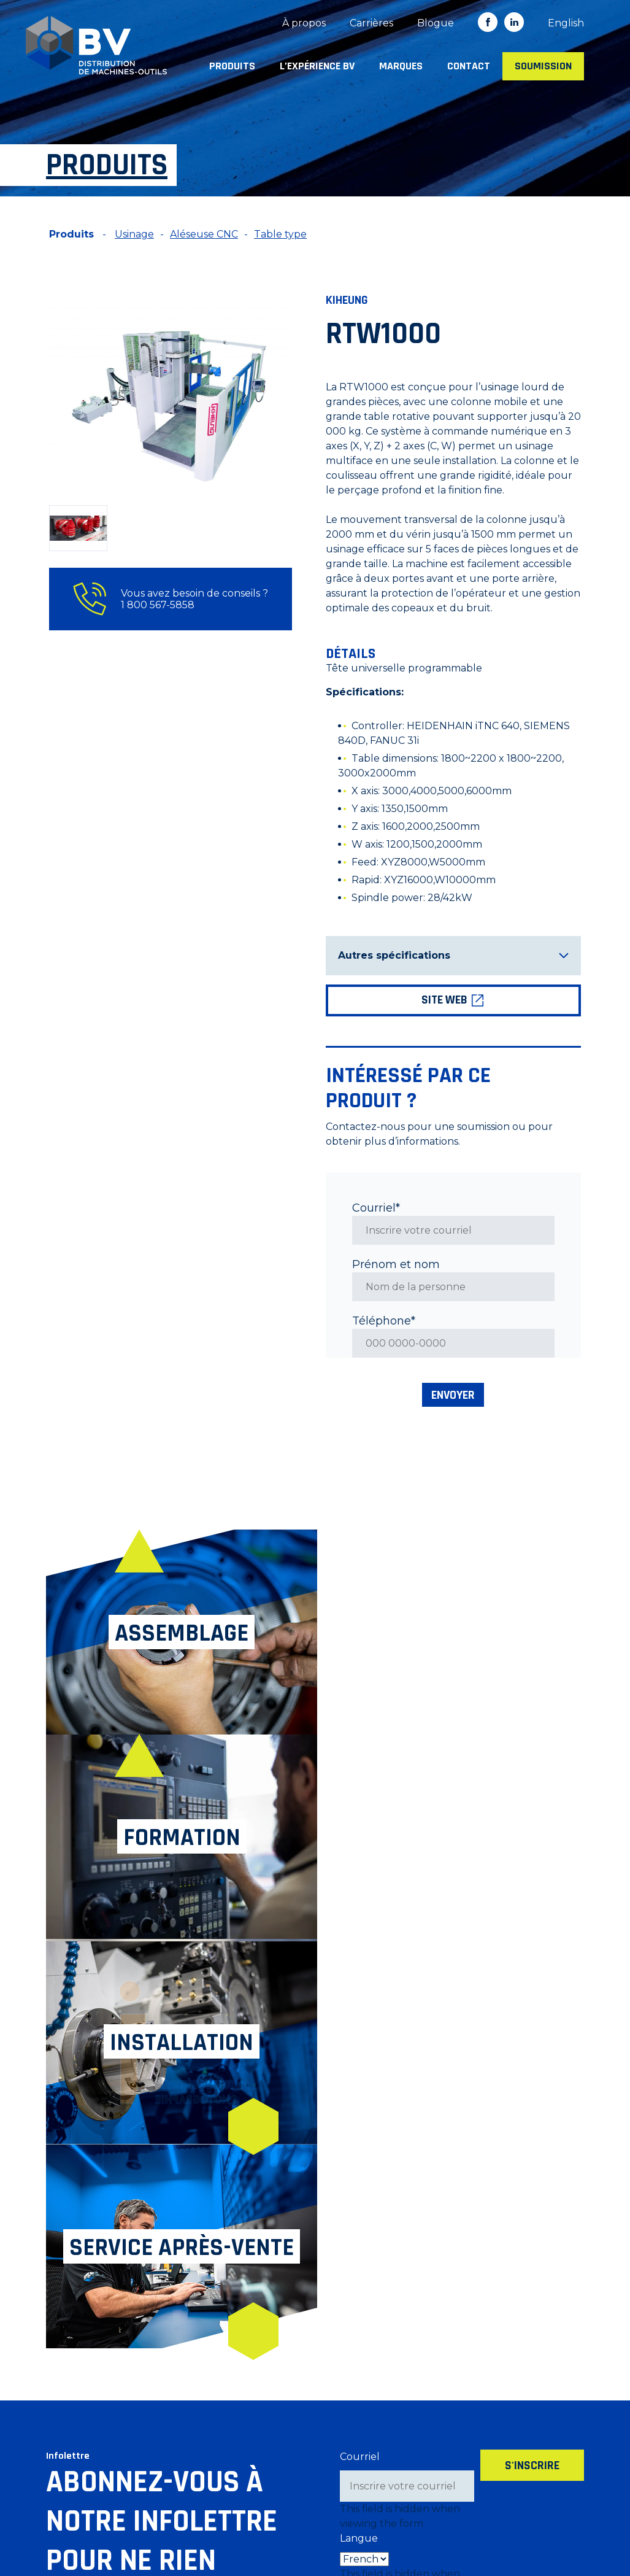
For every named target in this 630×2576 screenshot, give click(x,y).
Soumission (543, 66)
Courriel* (376, 1208)
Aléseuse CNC (204, 234)
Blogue (435, 23)
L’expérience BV (317, 66)
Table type (280, 234)
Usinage (134, 234)
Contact (468, 66)
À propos (304, 23)
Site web (453, 1000)
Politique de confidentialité (256, 2525)
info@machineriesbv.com (107, 2498)
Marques (401, 66)
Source (357, 2196)
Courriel (360, 2049)
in (514, 22)
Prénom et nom (396, 1264)
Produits (232, 66)
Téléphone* (383, 1321)
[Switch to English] (566, 23)
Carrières (371, 23)
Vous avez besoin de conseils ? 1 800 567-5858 (170, 599)
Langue (359, 2131)
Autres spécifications (453, 955)
